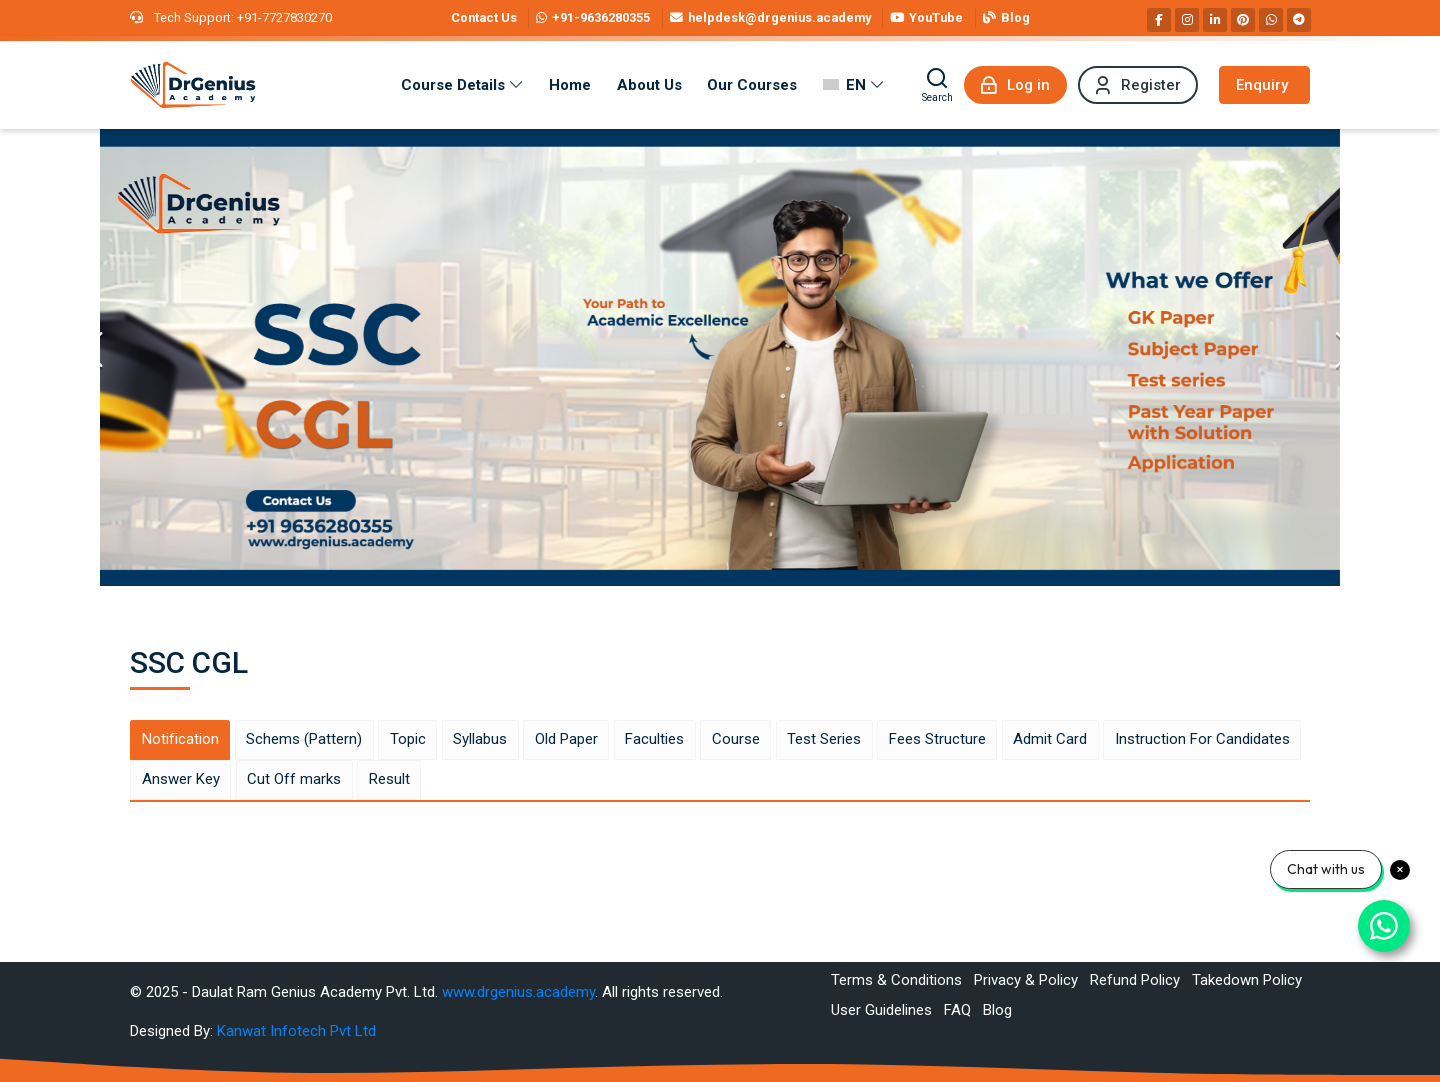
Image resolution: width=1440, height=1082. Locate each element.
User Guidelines (881, 1010)
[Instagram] (1187, 20)
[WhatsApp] (1271, 20)
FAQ (957, 1010)
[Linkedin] (1215, 20)
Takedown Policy (1247, 980)
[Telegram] (1299, 20)
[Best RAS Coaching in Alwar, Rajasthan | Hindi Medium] (193, 85)
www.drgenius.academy (518, 992)
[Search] (937, 85)
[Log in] (1015, 85)
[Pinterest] (1243, 20)
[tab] (180, 740)
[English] (853, 85)
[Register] (1138, 85)
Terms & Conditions (896, 980)
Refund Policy (1135, 980)
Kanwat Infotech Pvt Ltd (296, 1031)
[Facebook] (1159, 20)
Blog (997, 1010)
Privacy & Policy (1026, 980)
